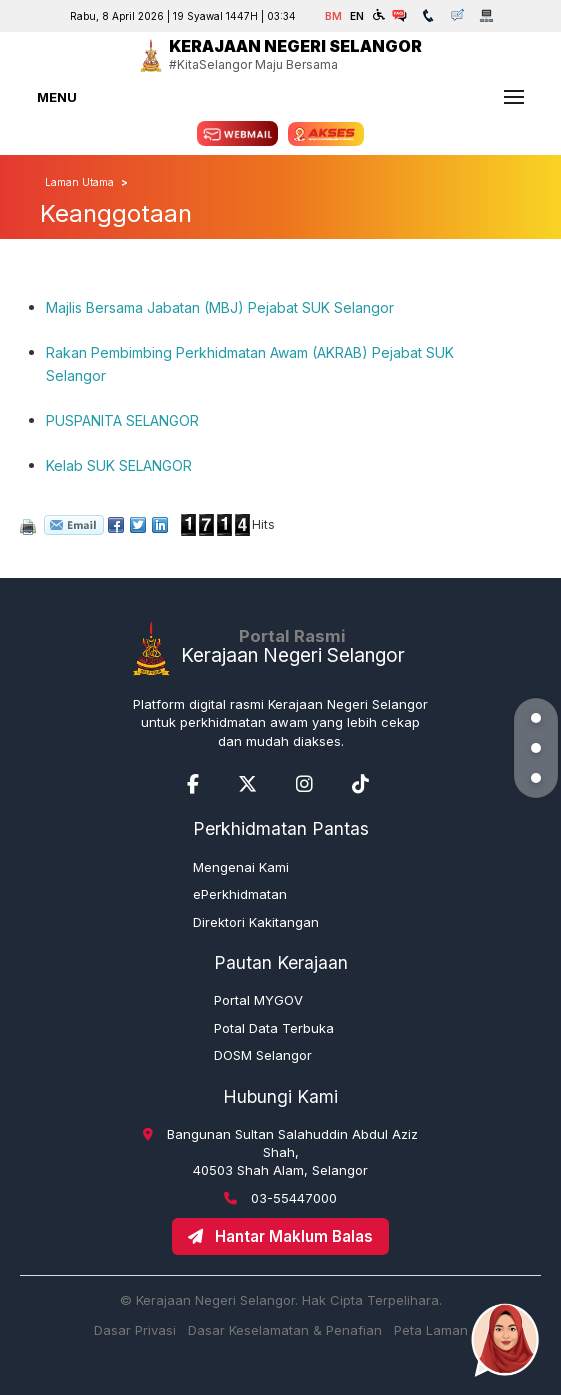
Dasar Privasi (135, 1330)
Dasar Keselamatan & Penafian (285, 1330)
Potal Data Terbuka (274, 1028)
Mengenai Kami (241, 867)
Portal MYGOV (258, 1000)
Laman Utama (79, 182)
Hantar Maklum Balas (280, 1236)
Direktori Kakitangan (256, 922)
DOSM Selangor (263, 1055)
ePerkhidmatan (240, 894)
